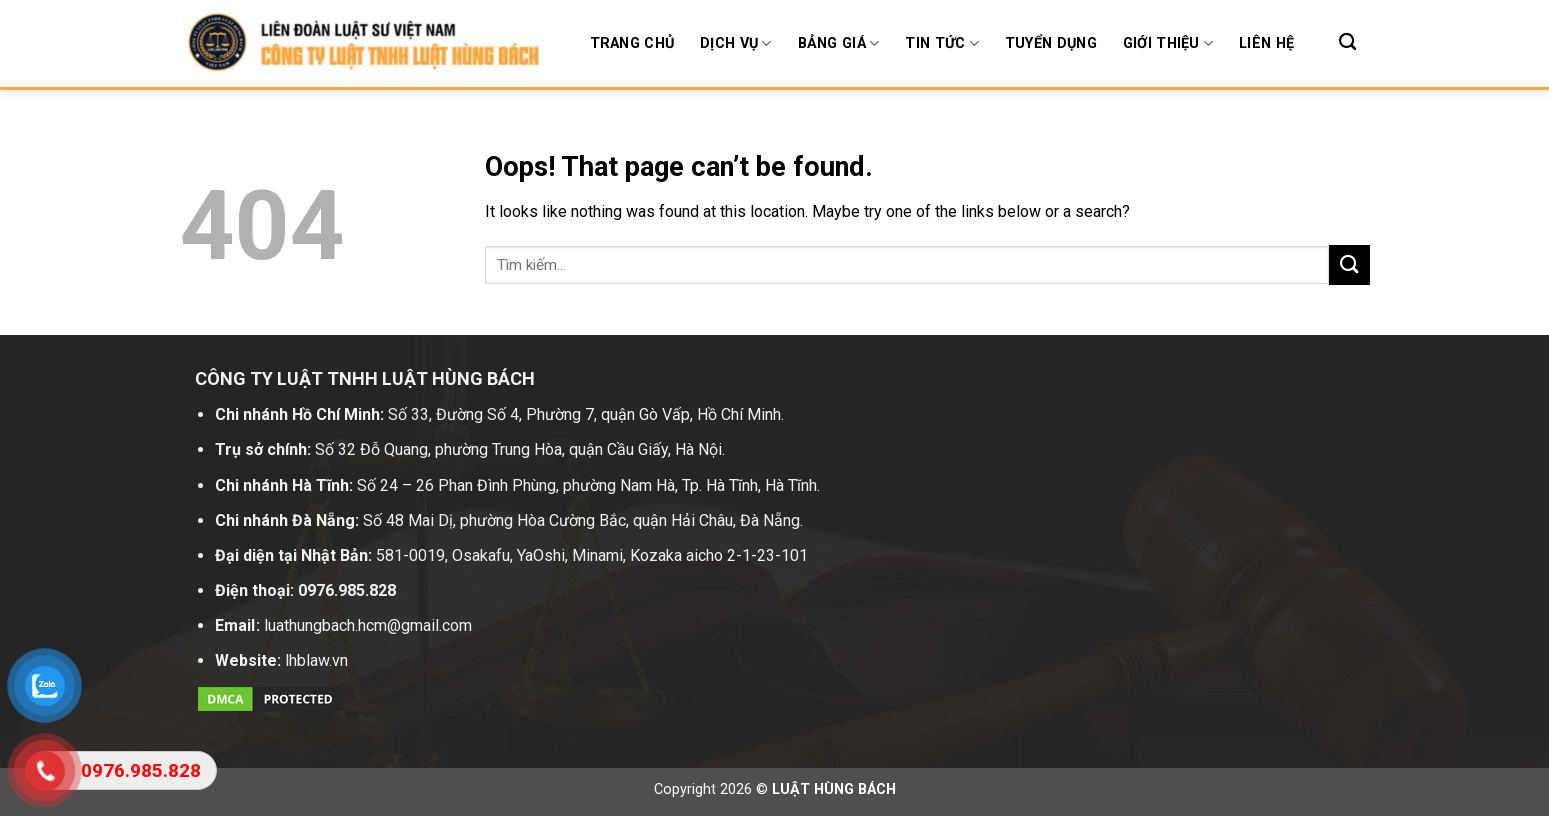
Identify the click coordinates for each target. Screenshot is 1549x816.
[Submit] (1349, 264)
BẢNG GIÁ (839, 43)
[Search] (1347, 42)
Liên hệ (1266, 43)
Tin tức (942, 43)
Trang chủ (632, 43)
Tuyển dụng (1051, 43)
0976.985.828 (347, 590)
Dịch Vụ (736, 43)
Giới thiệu (1168, 43)
